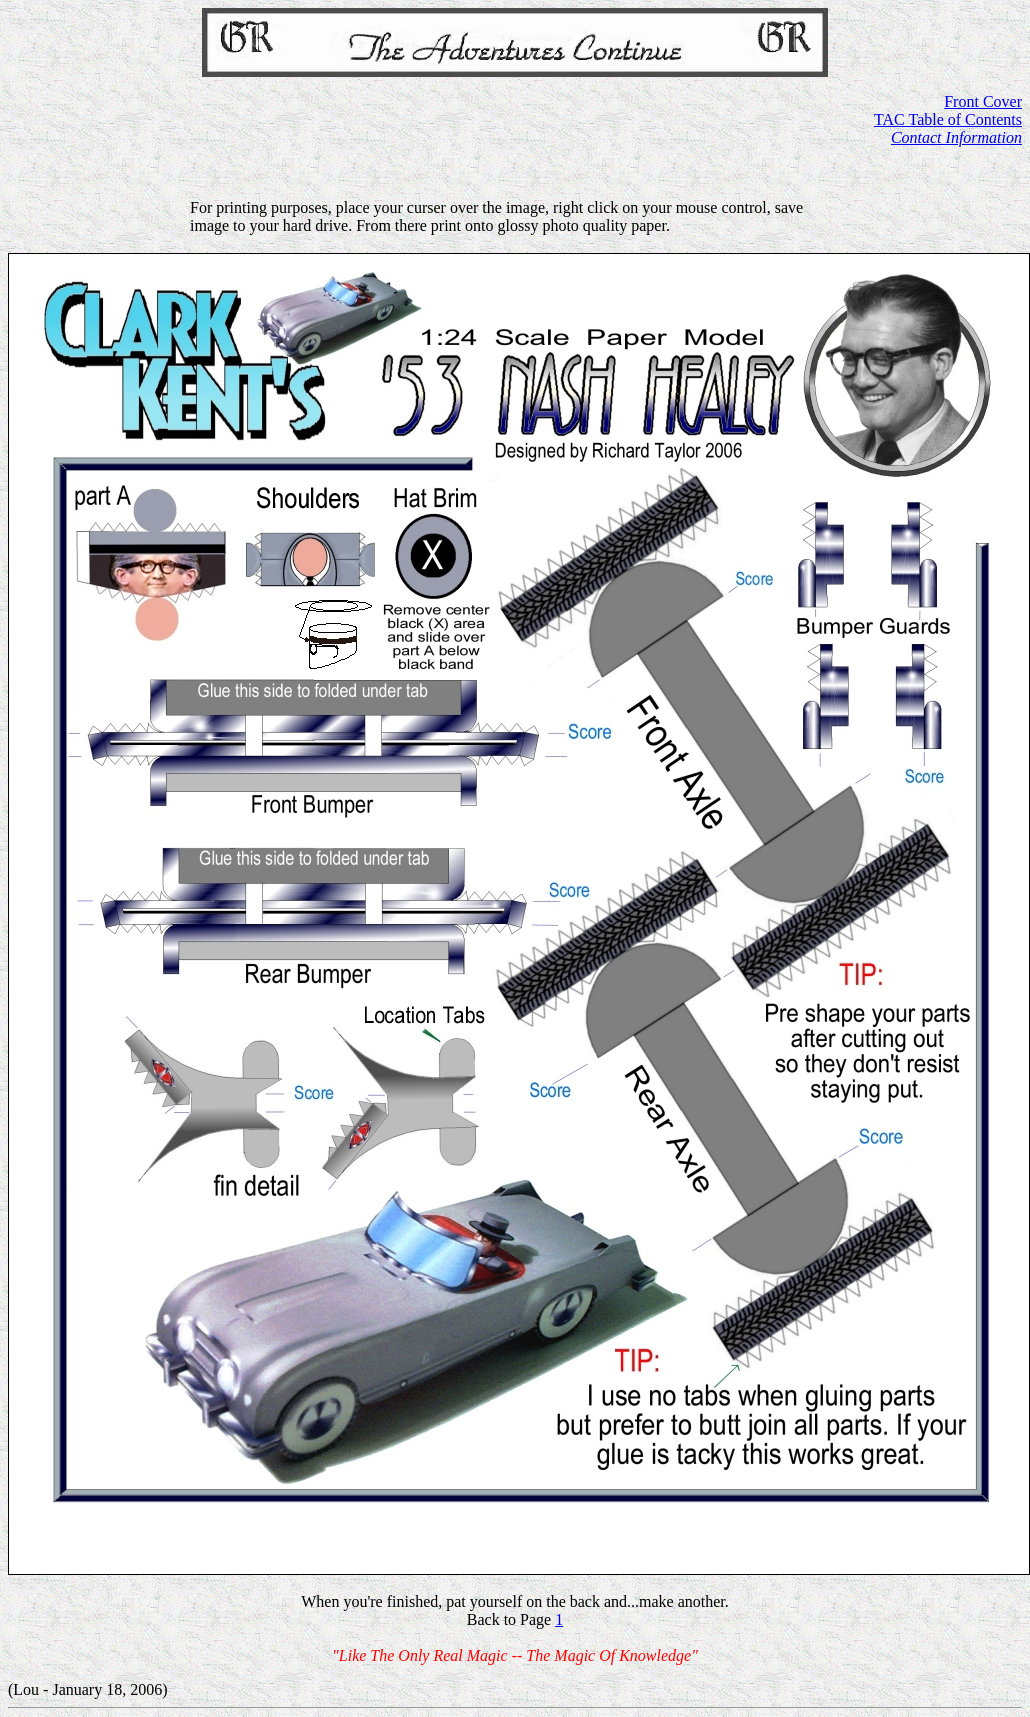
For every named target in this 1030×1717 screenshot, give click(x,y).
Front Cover (983, 101)
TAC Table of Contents (948, 119)
